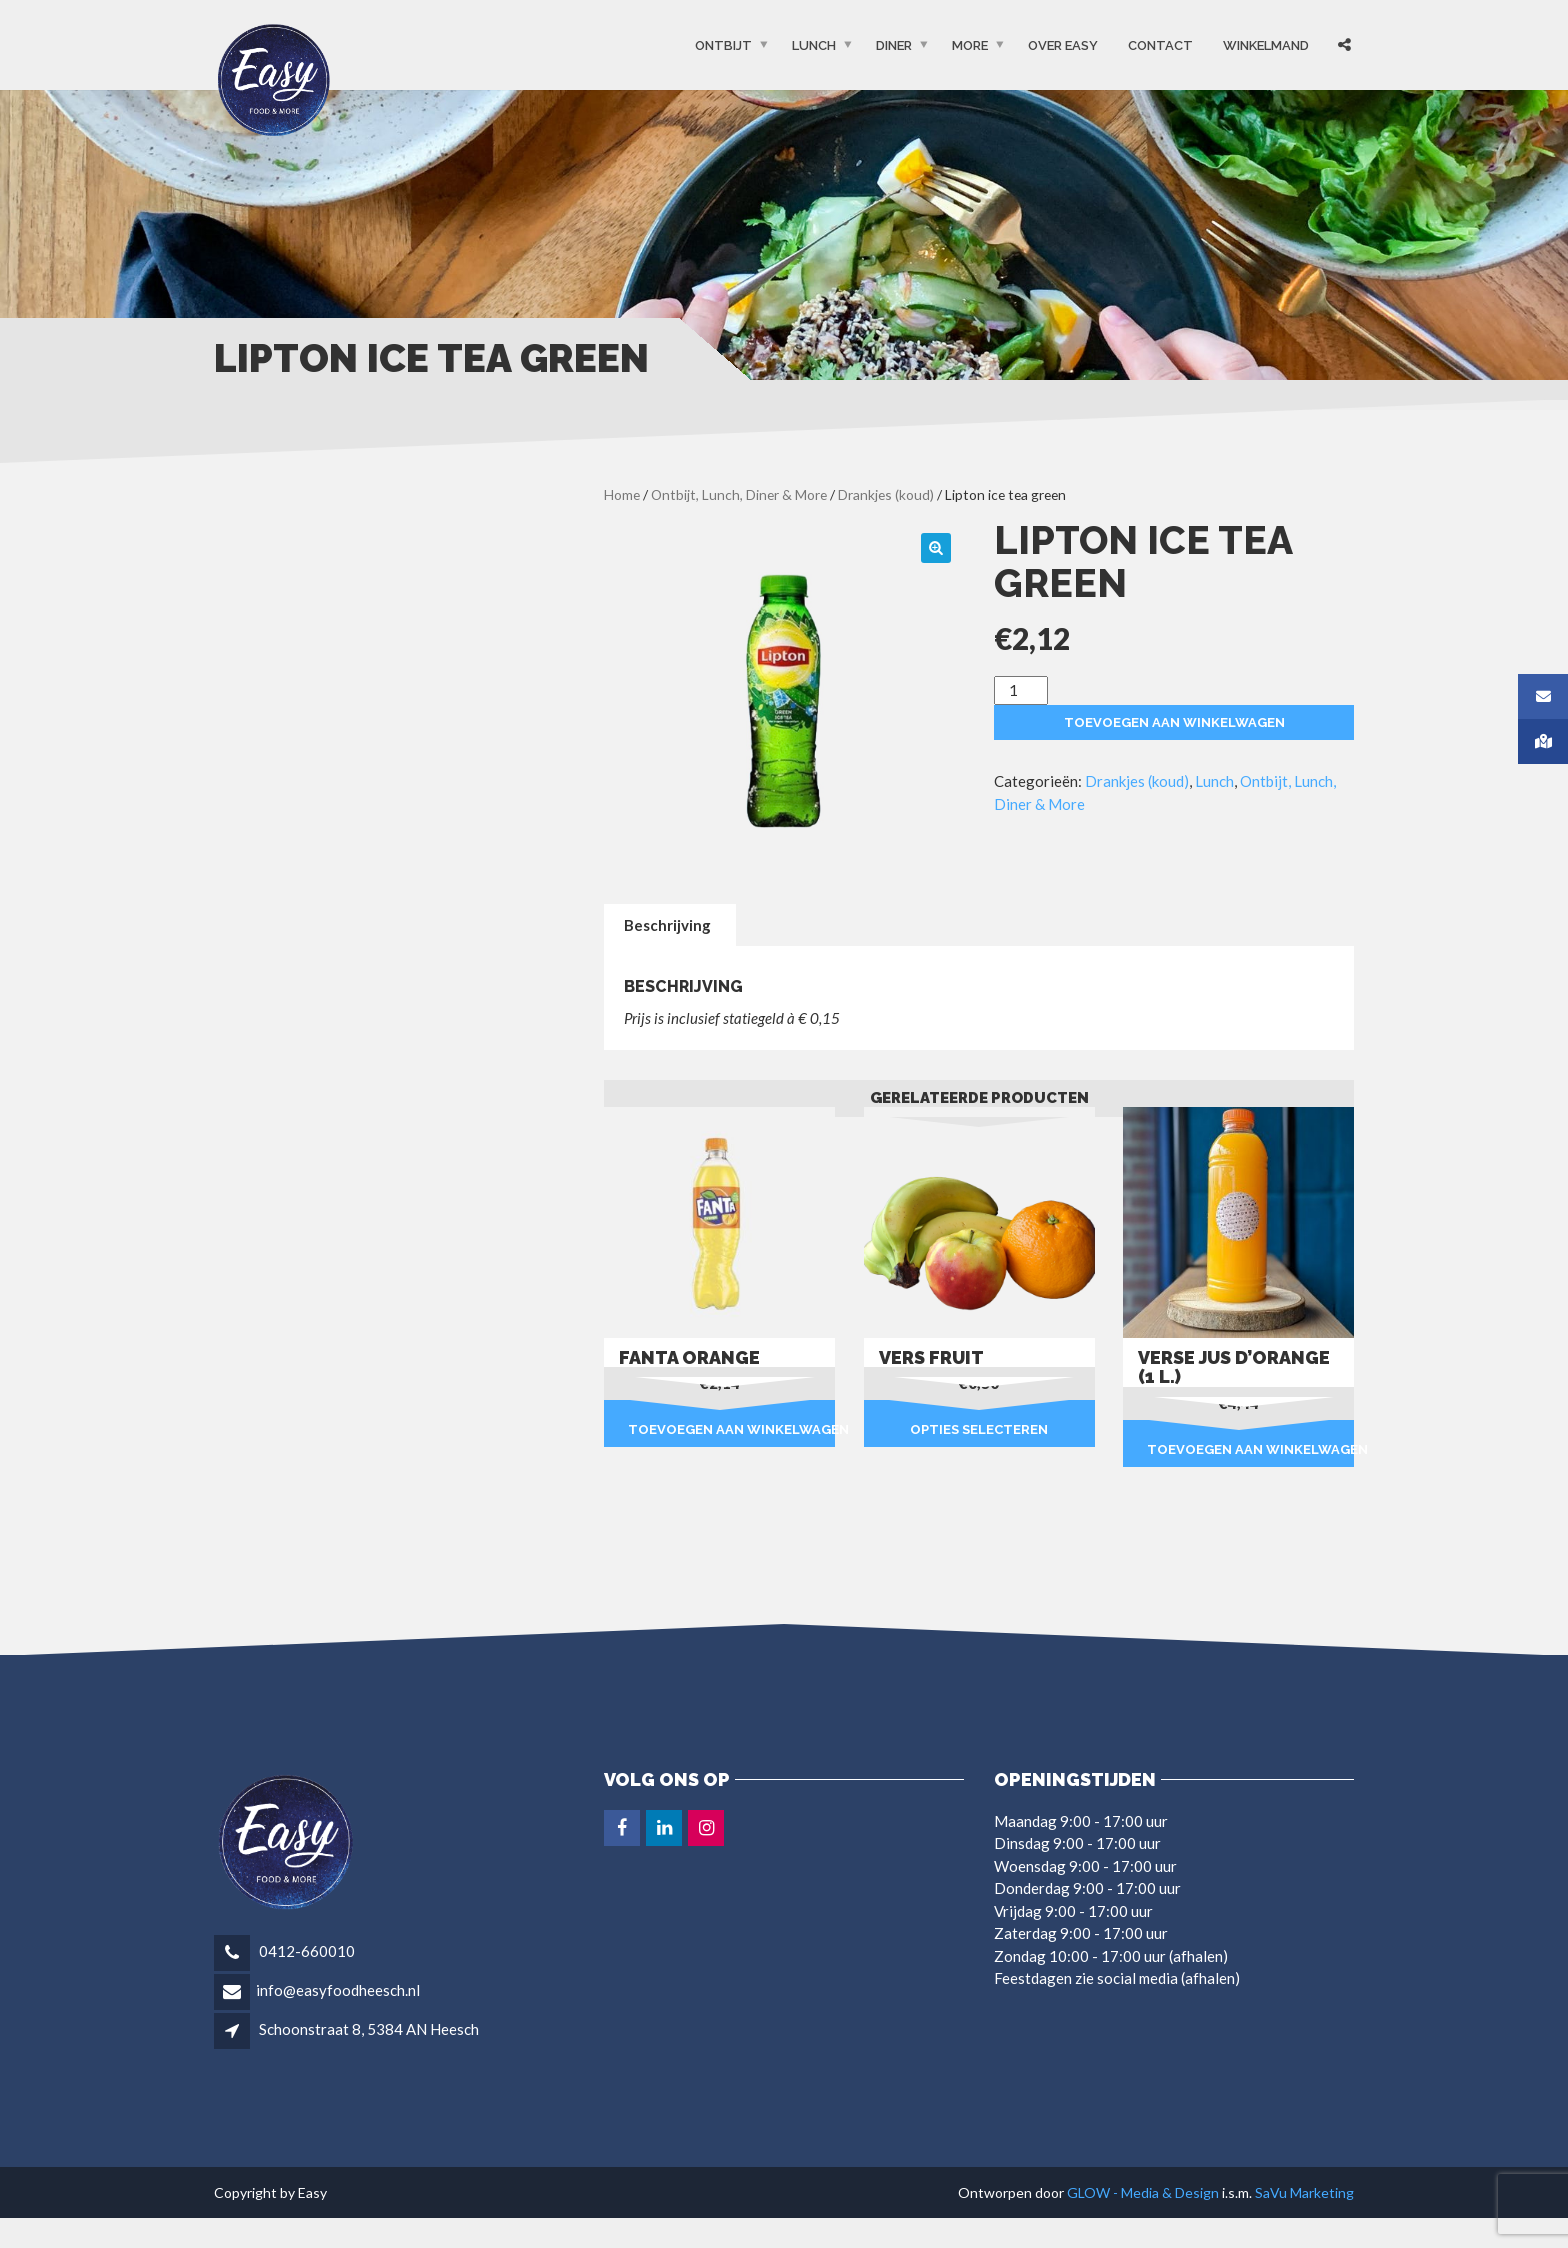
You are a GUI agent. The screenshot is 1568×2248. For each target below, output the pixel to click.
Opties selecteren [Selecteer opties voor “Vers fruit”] (979, 1429)
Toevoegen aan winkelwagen (1174, 722)
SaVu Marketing (1304, 2192)
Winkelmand (1266, 45)
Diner (894, 45)
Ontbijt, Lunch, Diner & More (739, 494)
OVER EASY (1063, 45)
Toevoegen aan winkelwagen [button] (731, 1429)
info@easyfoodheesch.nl (338, 1990)
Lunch (814, 45)
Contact (1160, 45)
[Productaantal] (1021, 690)
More (970, 45)
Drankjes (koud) (886, 494)
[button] (936, 548)
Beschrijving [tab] (667, 925)
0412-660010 (305, 1951)
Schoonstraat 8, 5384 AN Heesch (369, 2029)
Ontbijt (723, 45)
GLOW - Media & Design (1143, 2192)
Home (622, 494)
